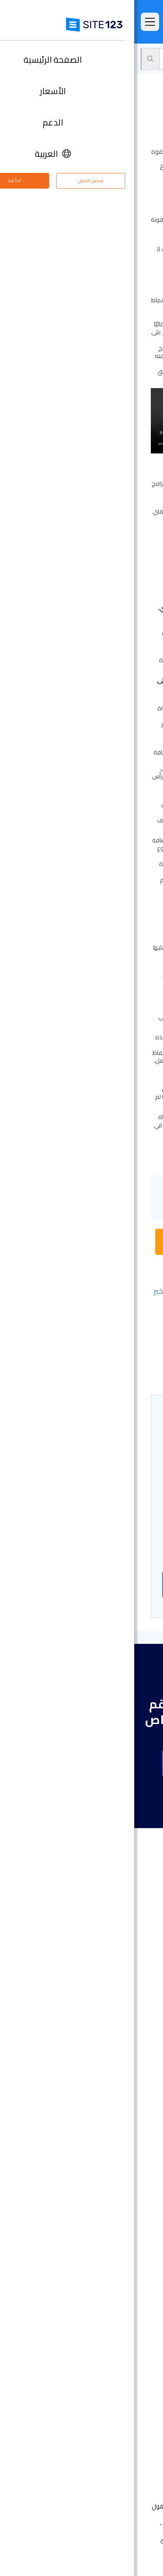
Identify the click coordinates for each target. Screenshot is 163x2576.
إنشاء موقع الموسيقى (114, 2171)
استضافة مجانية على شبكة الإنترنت (101, 2315)
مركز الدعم (131, 2386)
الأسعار (136, 1970)
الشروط (128, 2541)
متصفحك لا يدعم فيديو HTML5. (81, 420)
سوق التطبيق (116, 2036)
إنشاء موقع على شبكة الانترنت (81, 1584)
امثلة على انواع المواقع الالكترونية (101, 2010)
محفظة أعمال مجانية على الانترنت (101, 2197)
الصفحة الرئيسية (125, 1957)
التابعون (135, 2425)
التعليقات (133, 1997)
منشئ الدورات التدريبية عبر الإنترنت (102, 2276)
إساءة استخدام (66, 2541)
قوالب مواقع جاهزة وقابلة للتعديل (99, 2023)
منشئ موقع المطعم (117, 2289)
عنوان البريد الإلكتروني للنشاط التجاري (97, 2237)
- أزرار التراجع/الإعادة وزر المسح (99, 1371)
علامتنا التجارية (127, 2451)
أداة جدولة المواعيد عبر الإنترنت (106, 2302)
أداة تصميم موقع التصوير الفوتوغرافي (95, 2145)
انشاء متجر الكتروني (120, 2093)
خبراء (139, 2438)
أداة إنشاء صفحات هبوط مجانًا (106, 2119)
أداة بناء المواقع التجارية (114, 2132)
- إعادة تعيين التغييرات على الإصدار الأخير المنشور (83, 1296)
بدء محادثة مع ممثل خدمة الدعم (81, 1242)
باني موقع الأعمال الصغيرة (109, 2210)
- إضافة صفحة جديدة (112, 1325)
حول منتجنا (132, 2372)
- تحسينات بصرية (120, 1360)
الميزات (136, 1984)
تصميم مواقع (127, 2080)
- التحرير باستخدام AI (114, 1349)
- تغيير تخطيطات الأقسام (107, 1313)
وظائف (124, 2412)
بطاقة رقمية (129, 2224)
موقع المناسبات (124, 2158)
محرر (127, 58)
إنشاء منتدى (129, 2263)
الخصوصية (102, 2541)
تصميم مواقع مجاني (118, 2328)
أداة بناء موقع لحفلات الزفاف (106, 2184)
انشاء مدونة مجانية (120, 2250)
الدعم (149, 58)
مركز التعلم (131, 2399)
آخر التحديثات (130, 2049)
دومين (137, 2106)
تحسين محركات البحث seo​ (112, 2341)
